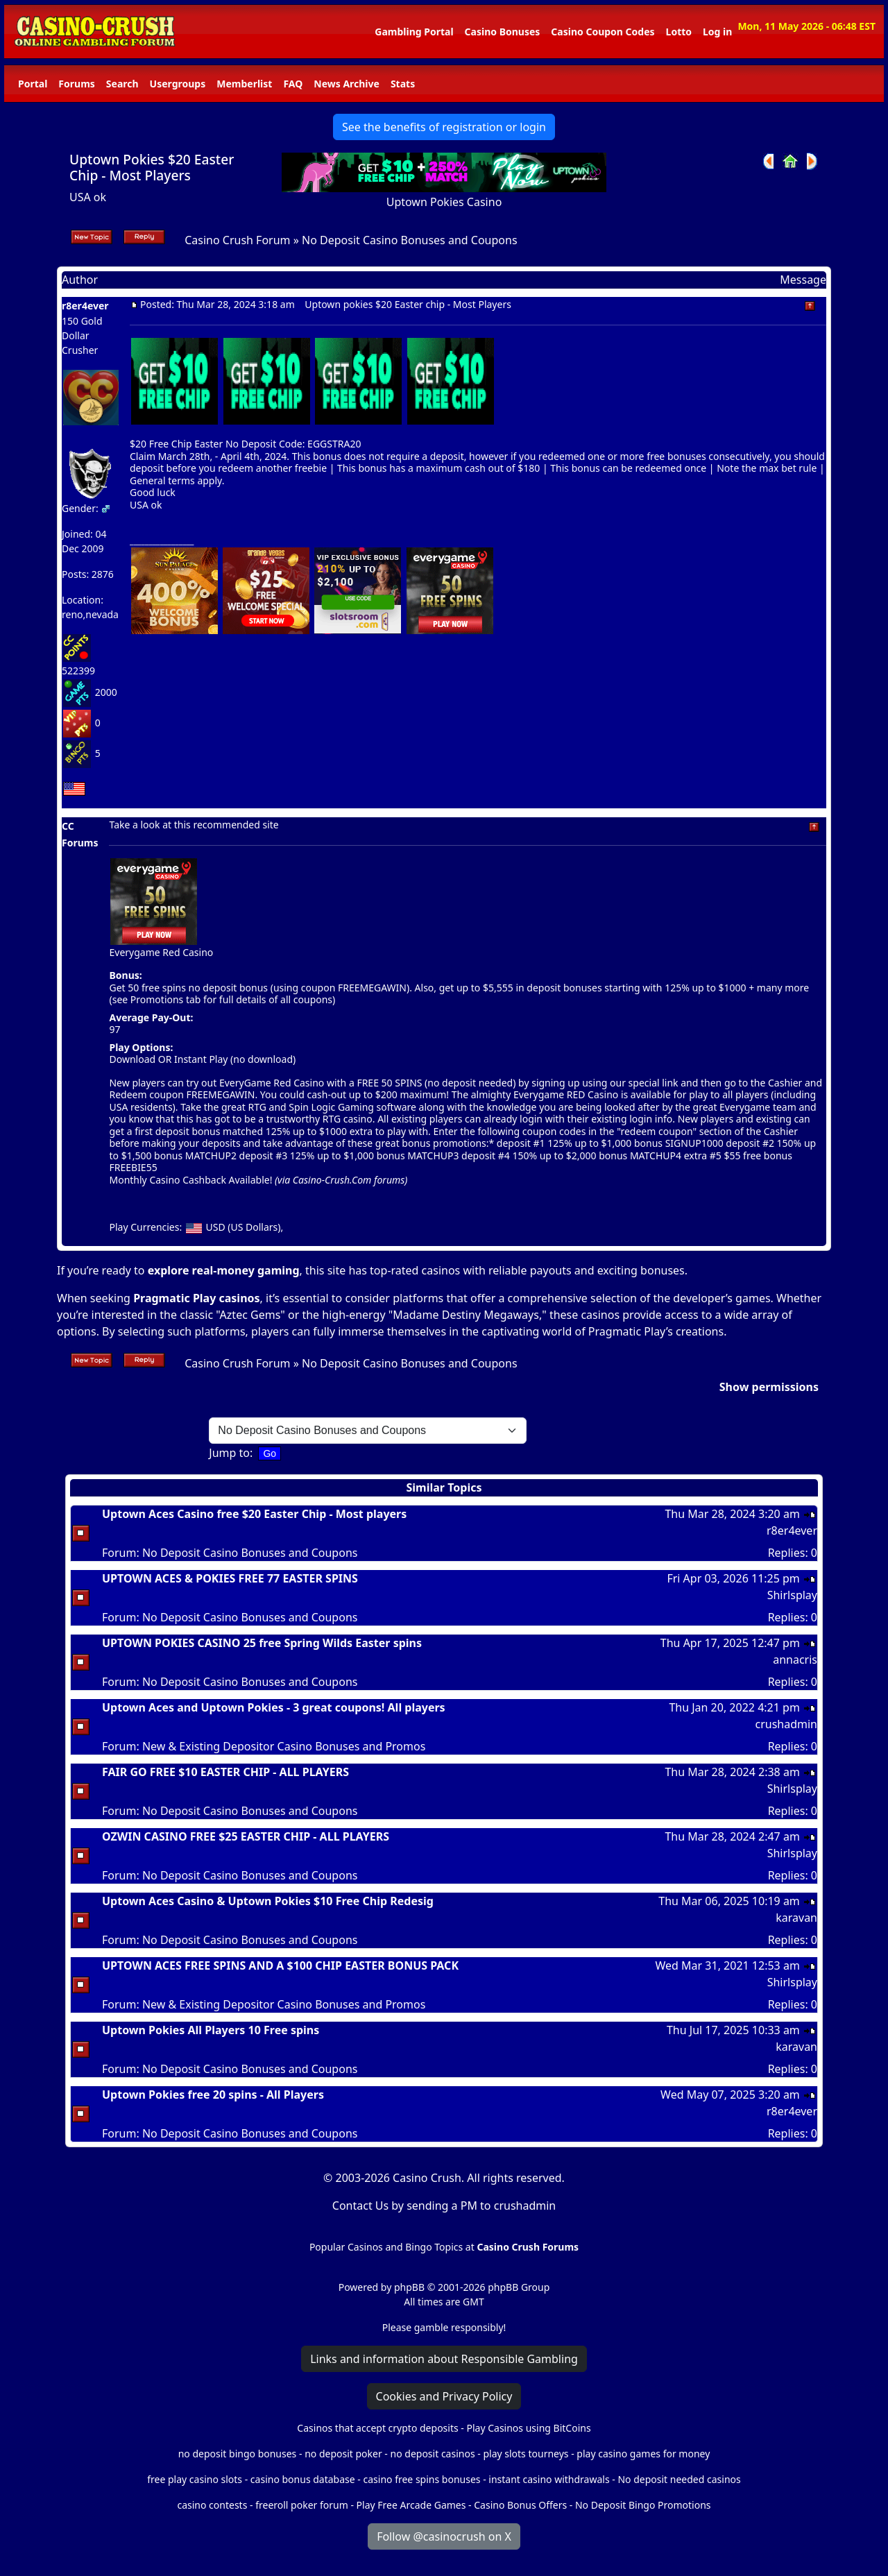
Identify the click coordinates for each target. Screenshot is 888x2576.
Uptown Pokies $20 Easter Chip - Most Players (151, 167)
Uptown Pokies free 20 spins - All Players (213, 2094)
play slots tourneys (525, 2453)
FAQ (292, 83)
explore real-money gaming (224, 1270)
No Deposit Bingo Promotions (643, 2504)
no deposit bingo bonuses (237, 2453)
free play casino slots (194, 2479)
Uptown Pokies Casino (444, 202)
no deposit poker (343, 2453)
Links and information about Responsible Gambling (444, 2358)
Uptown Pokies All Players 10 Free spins (210, 2030)
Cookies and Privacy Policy (444, 2396)
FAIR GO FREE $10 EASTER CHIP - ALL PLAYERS (225, 1772)
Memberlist (244, 83)
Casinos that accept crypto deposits (377, 2427)
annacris (795, 1659)
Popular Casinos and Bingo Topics (386, 2246)
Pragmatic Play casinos (196, 1298)
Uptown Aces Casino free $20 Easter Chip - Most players (254, 1513)
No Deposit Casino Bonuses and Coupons (410, 240)
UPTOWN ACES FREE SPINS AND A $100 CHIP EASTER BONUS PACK (280, 1965)
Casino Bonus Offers (520, 2504)
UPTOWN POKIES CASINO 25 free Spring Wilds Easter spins (262, 1642)
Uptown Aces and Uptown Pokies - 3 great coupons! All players (273, 1707)
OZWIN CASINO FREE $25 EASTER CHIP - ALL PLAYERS (245, 1836)
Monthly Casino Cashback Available (189, 1179)
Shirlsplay (792, 1595)
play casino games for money (643, 2453)
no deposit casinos (433, 2453)
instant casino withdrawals (550, 2479)
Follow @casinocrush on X (444, 2536)
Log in (717, 31)
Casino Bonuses (502, 31)
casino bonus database (302, 2479)
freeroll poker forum (301, 2504)
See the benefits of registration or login (444, 127)
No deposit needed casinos (678, 2479)
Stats (403, 83)
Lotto (679, 31)
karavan (796, 1917)
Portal (32, 83)
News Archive (346, 83)
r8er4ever (85, 305)
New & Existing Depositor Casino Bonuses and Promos (283, 1746)
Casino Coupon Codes (602, 31)
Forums (76, 83)
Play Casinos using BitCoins (528, 2427)
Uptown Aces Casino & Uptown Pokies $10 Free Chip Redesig (268, 1901)
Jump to (229, 1452)
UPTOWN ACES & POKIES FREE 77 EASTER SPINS (230, 1578)
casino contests (212, 2504)
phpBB (409, 2287)
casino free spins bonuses (421, 2479)
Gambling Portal (414, 31)
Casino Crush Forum (237, 240)
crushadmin (786, 1724)
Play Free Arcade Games (411, 2504)
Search (122, 83)
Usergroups (178, 83)
